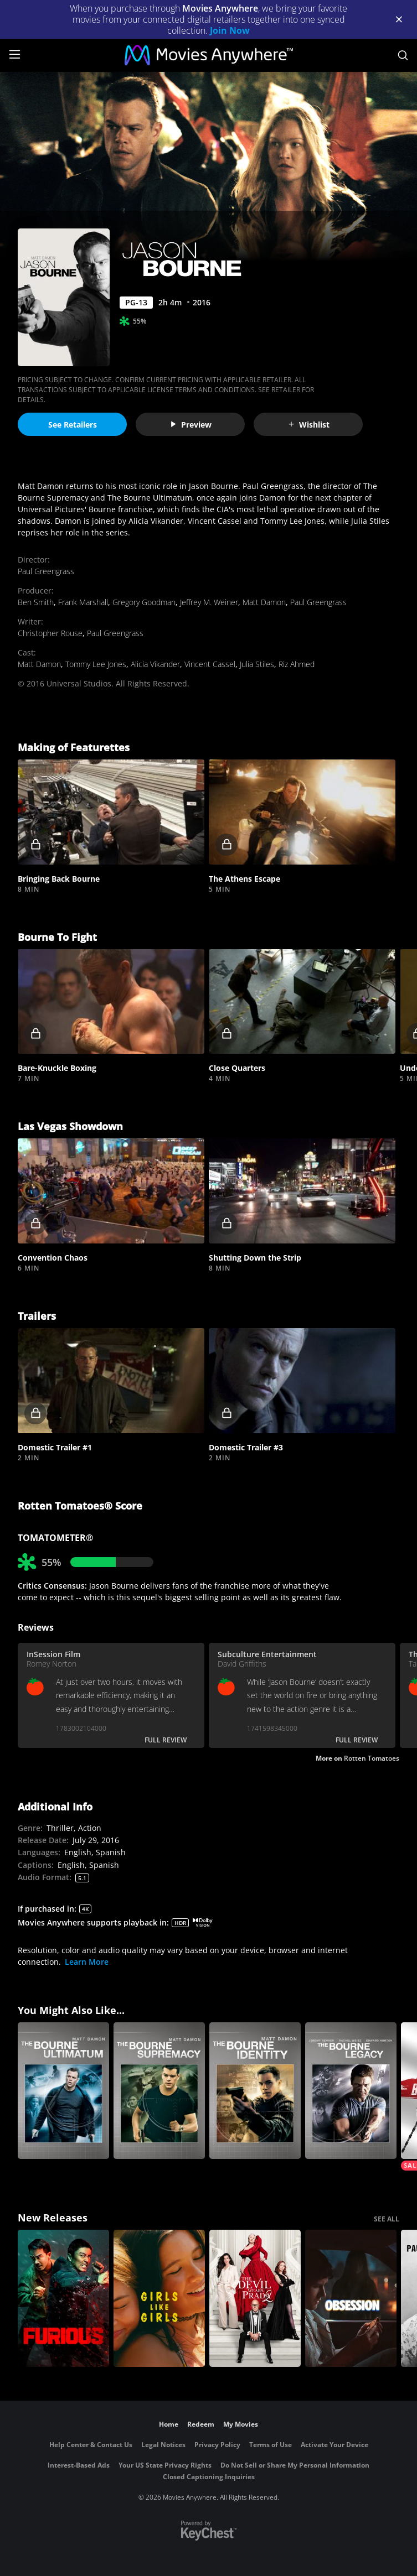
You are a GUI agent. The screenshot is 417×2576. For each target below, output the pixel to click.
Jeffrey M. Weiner (209, 602)
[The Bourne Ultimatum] (63, 2090)
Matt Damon (264, 602)
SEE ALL (386, 2219)
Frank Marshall (83, 602)
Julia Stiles (257, 664)
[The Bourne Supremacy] (159, 2090)
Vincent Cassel (209, 664)
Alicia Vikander (155, 664)
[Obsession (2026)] (351, 2298)
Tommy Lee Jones (95, 664)
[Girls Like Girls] (159, 2298)
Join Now (230, 30)
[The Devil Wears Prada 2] (255, 2298)
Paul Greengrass (46, 571)
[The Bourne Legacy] (351, 2090)
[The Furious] (63, 2298)
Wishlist (308, 424)
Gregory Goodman (144, 602)
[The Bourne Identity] (255, 2090)
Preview (190, 424)
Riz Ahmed (297, 664)
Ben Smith (36, 602)
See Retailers (72, 424)
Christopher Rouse (50, 633)
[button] (111, 812)
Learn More (87, 1961)
